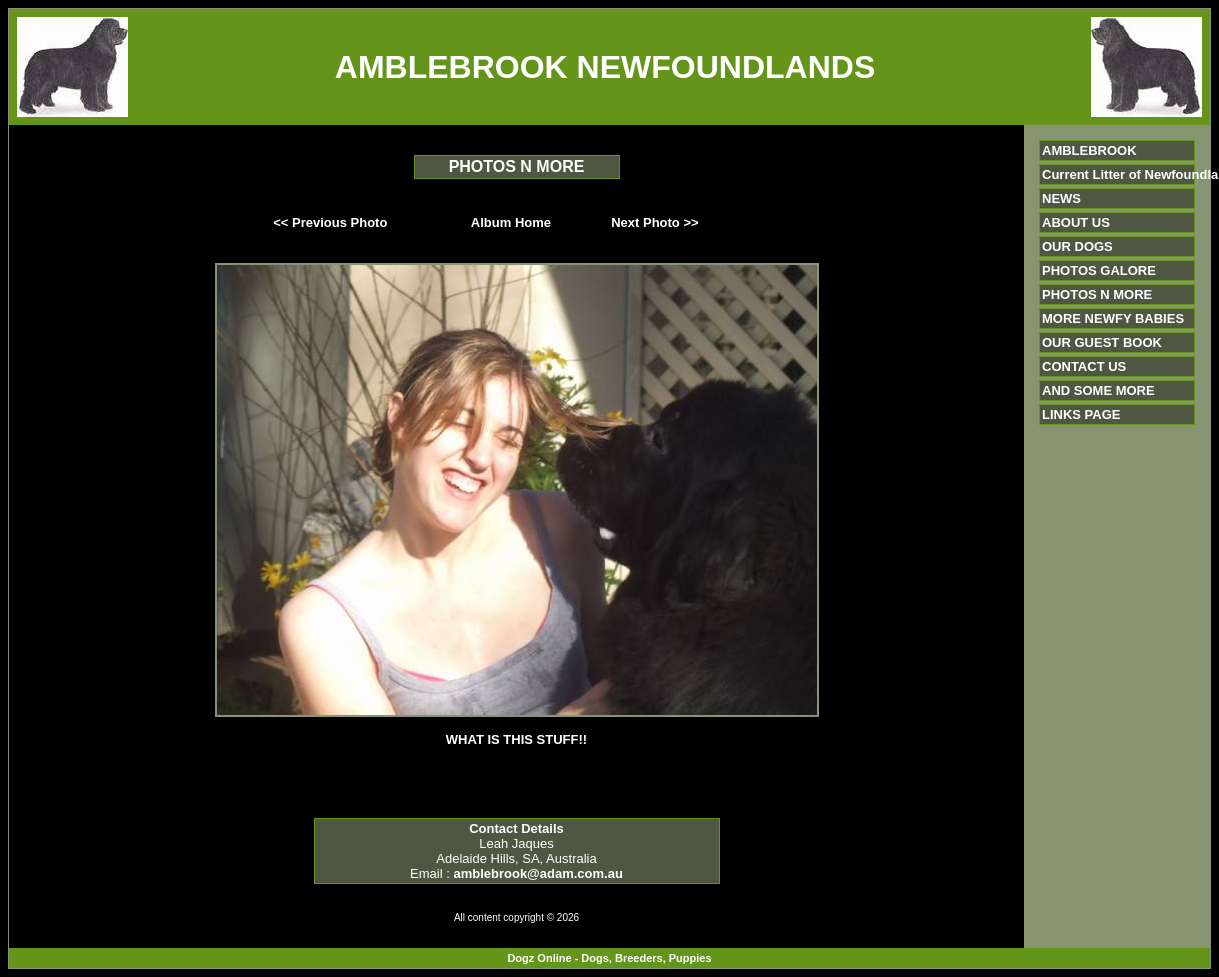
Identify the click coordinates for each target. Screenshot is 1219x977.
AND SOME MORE (1098, 390)
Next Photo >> (654, 222)
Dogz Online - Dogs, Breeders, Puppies (609, 958)
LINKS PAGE (1081, 414)
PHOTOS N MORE (1097, 294)
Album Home (511, 222)
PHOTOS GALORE (1099, 270)
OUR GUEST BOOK (1102, 342)
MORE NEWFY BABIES (1113, 318)
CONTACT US (1084, 366)
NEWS (1061, 198)
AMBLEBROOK (1089, 150)
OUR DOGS (1077, 246)
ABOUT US (1076, 222)
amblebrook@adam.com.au (537, 873)
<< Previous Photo (330, 222)
